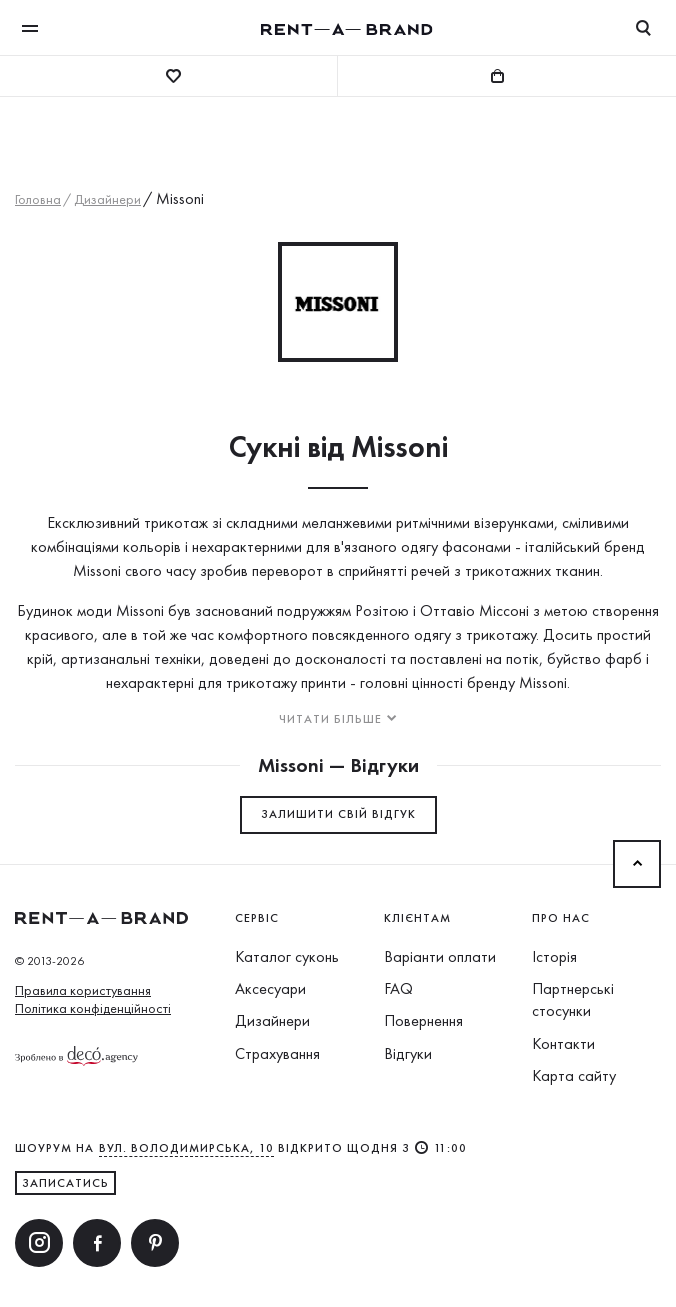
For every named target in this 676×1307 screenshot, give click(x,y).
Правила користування (83, 990)
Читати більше (330, 719)
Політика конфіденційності (93, 1008)
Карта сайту (574, 1075)
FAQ (398, 988)
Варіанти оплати (440, 956)
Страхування (277, 1053)
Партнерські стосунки (573, 999)
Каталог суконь (287, 956)
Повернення (423, 1020)
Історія (554, 956)
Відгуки (408, 1053)
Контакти (563, 1043)
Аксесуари (270, 988)
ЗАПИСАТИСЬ (65, 1183)
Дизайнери (272, 1020)
